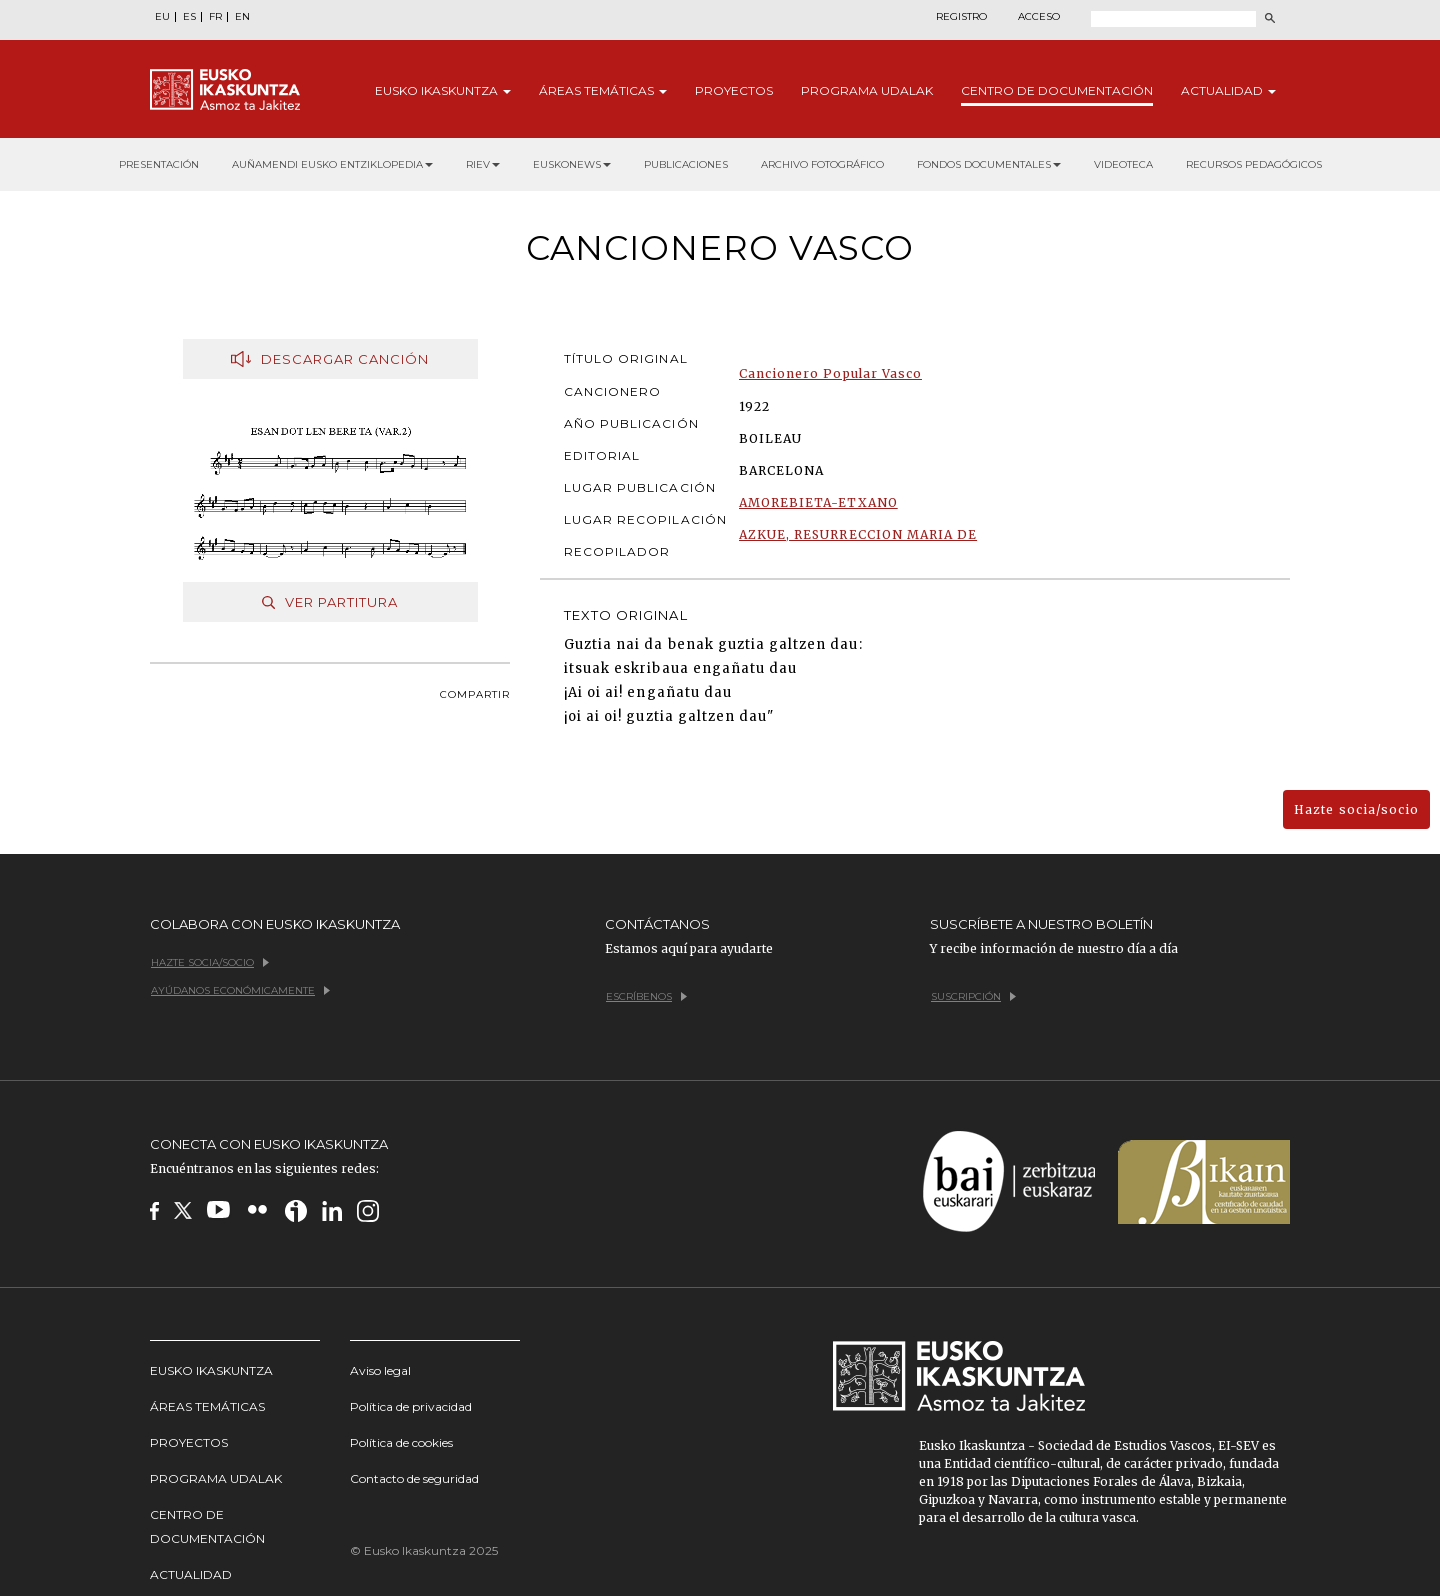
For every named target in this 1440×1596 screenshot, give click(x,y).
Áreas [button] (603, 90)
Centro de (1057, 90)
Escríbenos (646, 996)
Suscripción (973, 996)
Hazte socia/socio (1356, 809)
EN (242, 17)
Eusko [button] (443, 90)
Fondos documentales (989, 164)
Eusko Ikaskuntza (211, 1370)
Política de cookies (401, 1442)
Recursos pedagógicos (1254, 164)
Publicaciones (686, 164)
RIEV (483, 164)
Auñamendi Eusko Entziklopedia (332, 164)
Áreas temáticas (207, 1406)
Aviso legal (380, 1370)
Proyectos (734, 90)
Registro (961, 17)
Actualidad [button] (1228, 90)
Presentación (159, 164)
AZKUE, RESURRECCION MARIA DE (858, 534)
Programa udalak (216, 1478)
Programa (867, 90)
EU (162, 17)
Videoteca (1123, 164)
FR (215, 17)
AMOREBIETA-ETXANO (818, 502)
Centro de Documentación (207, 1526)
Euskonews (572, 164)
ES (189, 17)
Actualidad (191, 1574)
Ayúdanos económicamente (240, 990)
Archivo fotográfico (822, 164)
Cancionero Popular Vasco (830, 373)
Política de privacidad (411, 1406)
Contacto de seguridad (414, 1478)
